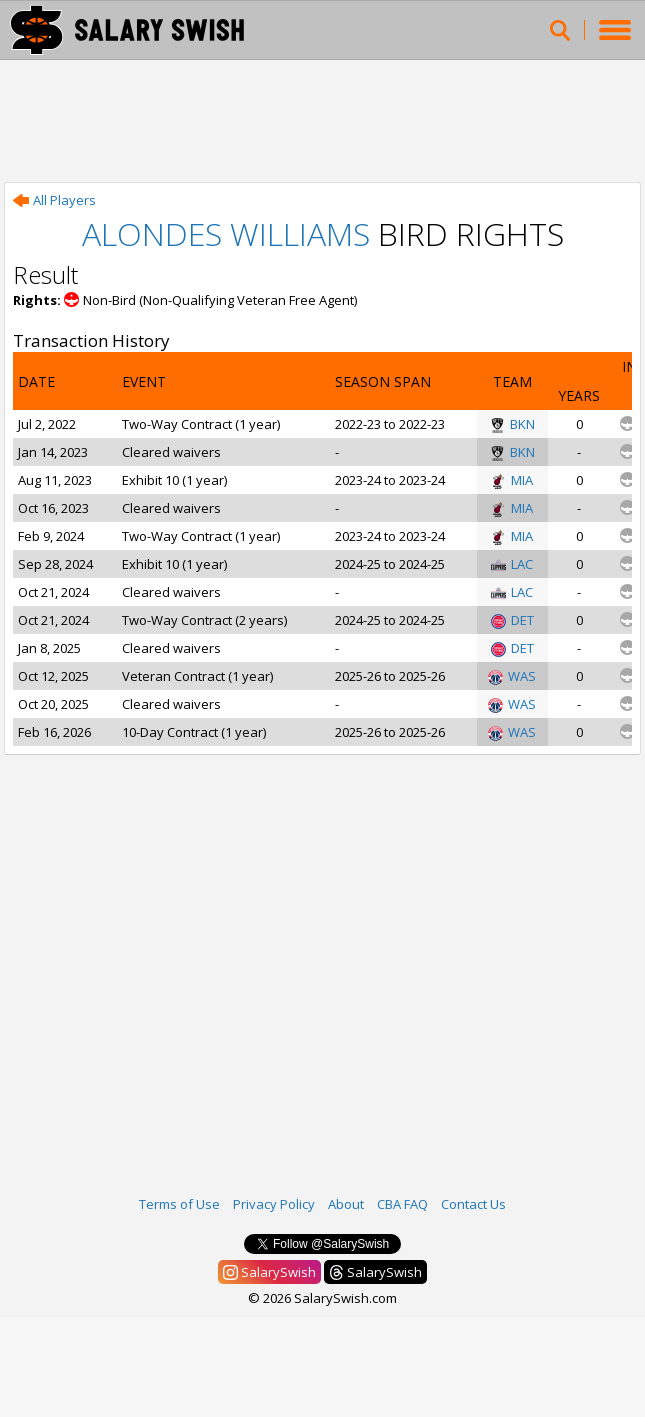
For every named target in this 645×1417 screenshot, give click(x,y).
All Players (54, 200)
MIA (512, 480)
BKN (512, 424)
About (346, 1204)
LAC (512, 564)
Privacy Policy (274, 1204)
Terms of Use (179, 1204)
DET (512, 620)
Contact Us (473, 1204)
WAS (512, 676)
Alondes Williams (226, 233)
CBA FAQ (402, 1204)
